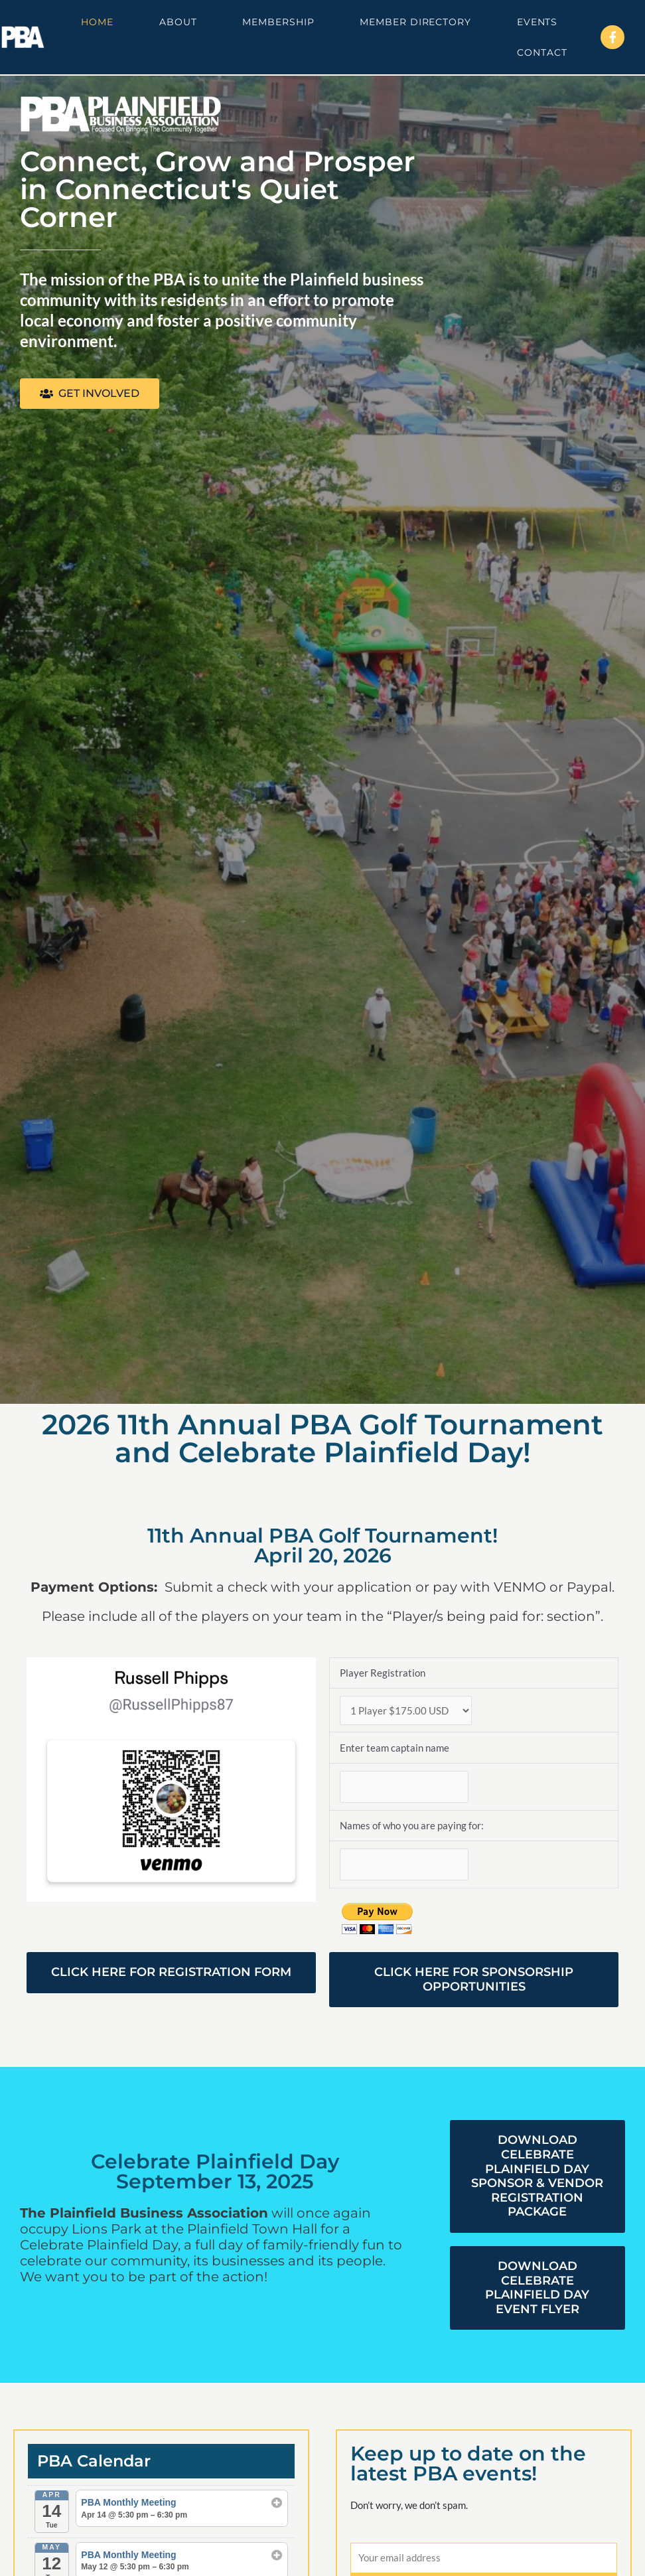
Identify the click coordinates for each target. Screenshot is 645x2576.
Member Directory (415, 22)
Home (97, 22)
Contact (542, 52)
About (178, 22)
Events (537, 22)
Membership (278, 22)
